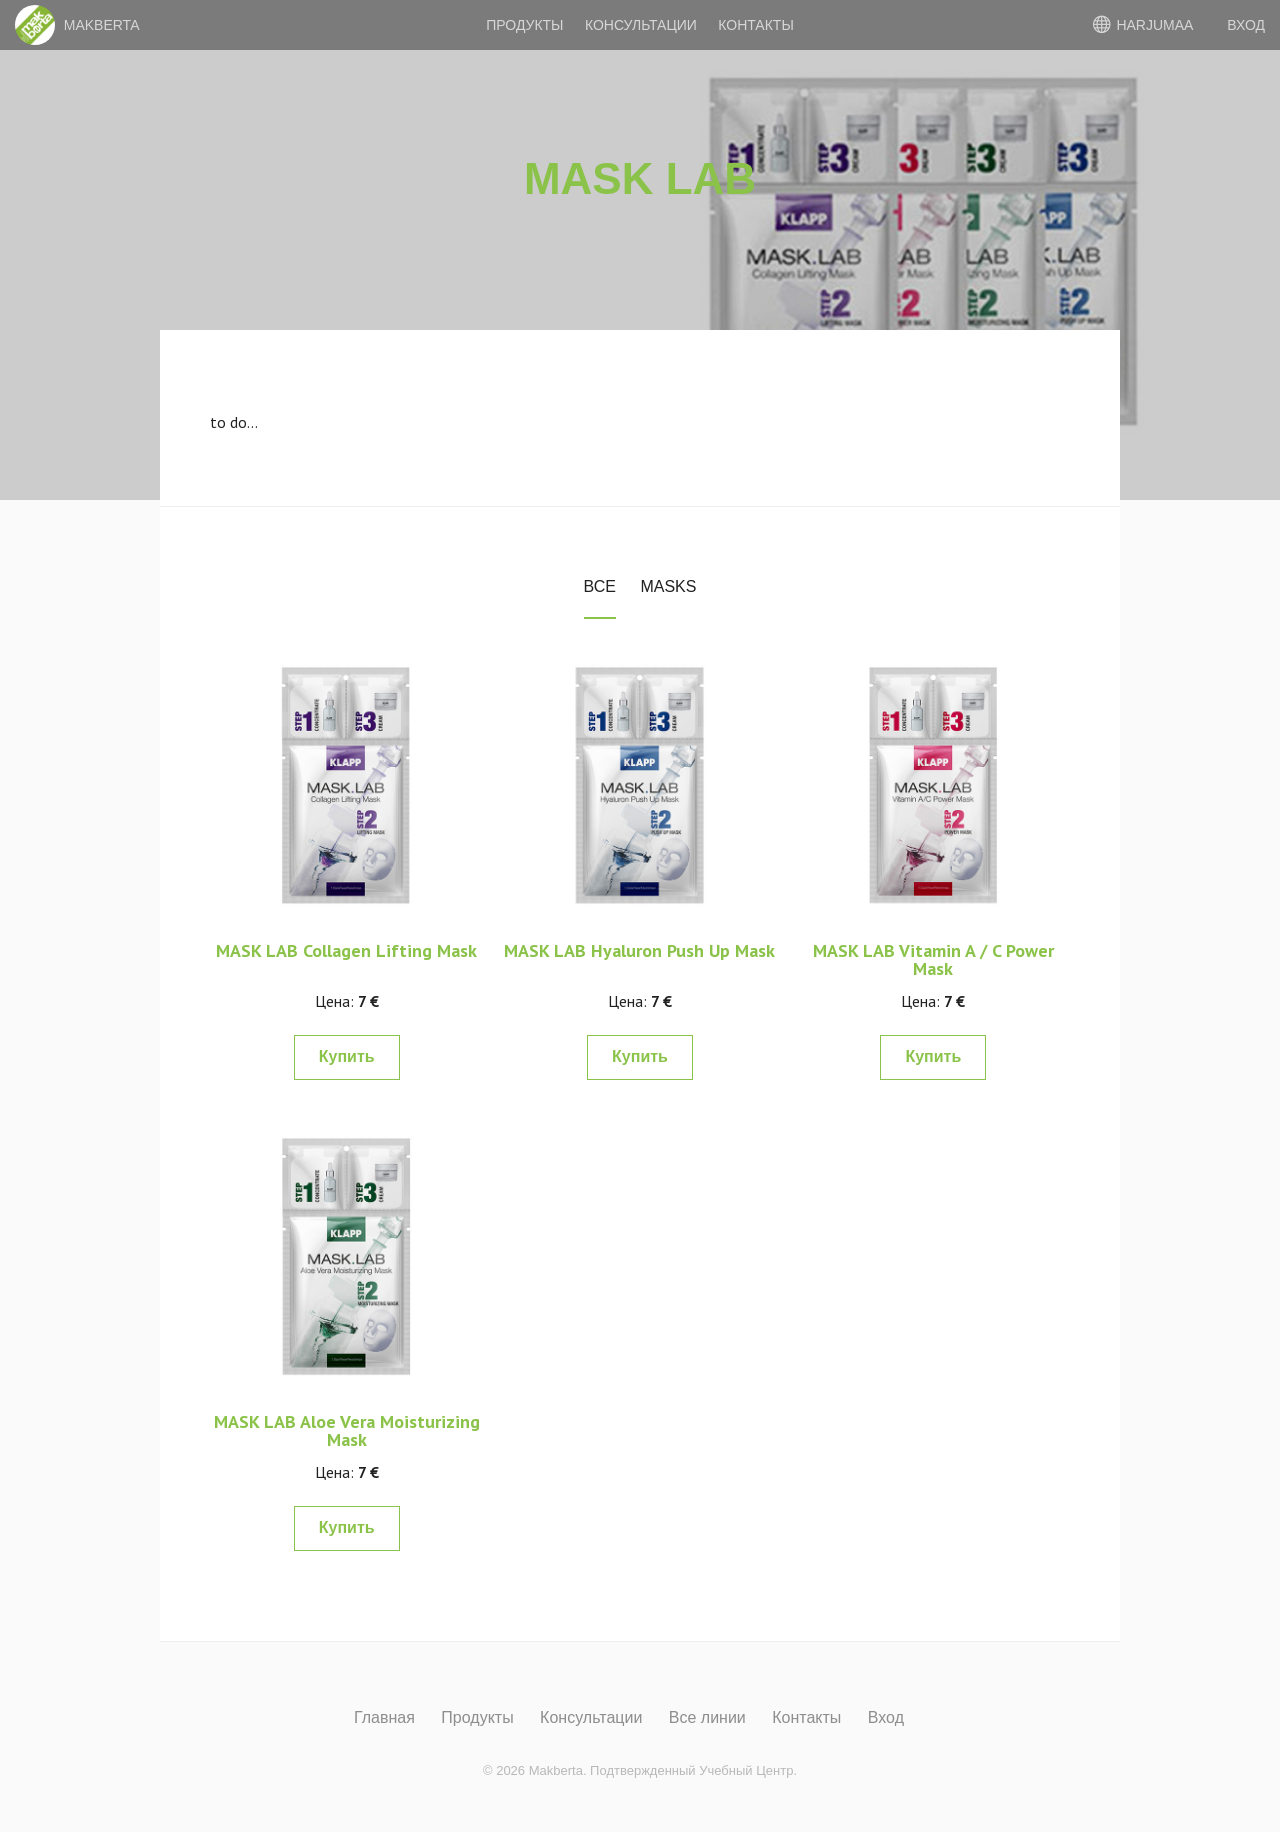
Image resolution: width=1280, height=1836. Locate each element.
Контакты (756, 25)
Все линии (707, 1718)
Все (600, 586)
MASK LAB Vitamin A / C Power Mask (933, 959)
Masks (668, 586)
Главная (384, 1718)
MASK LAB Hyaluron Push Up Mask (639, 950)
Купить (347, 1056)
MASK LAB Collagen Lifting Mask (346, 950)
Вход (886, 1718)
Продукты (524, 25)
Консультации (641, 25)
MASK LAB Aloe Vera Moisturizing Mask (347, 1430)
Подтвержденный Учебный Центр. (693, 1770)
